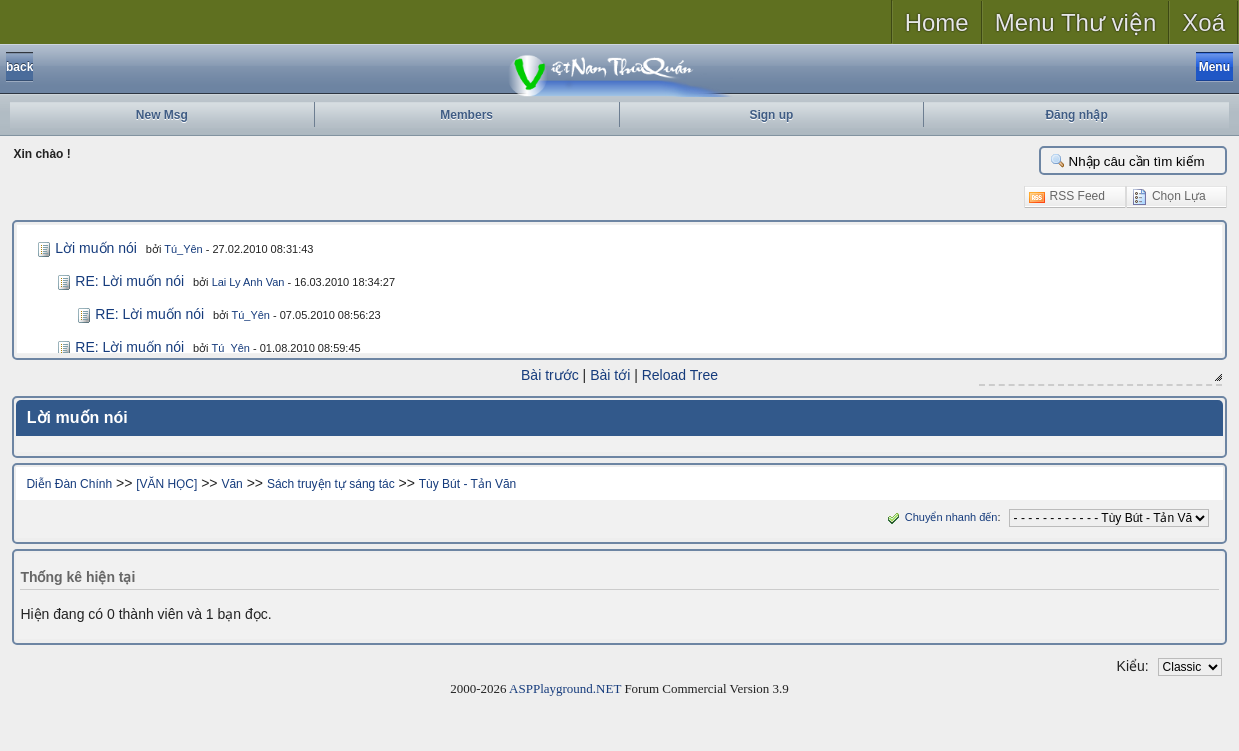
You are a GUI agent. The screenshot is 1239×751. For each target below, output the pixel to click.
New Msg (162, 115)
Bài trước (550, 375)
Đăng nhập (1076, 115)
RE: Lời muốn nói (129, 281)
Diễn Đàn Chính (69, 484)
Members (466, 115)
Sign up (771, 115)
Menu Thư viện (1076, 22)
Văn (231, 484)
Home (937, 22)
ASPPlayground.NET (565, 688)
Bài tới (610, 375)
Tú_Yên (183, 249)
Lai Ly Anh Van (248, 282)
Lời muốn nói (96, 248)
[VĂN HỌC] (166, 484)
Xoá (1203, 22)
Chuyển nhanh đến (940, 517)
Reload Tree (680, 375)
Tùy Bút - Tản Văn (468, 484)
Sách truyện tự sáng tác (331, 484)
